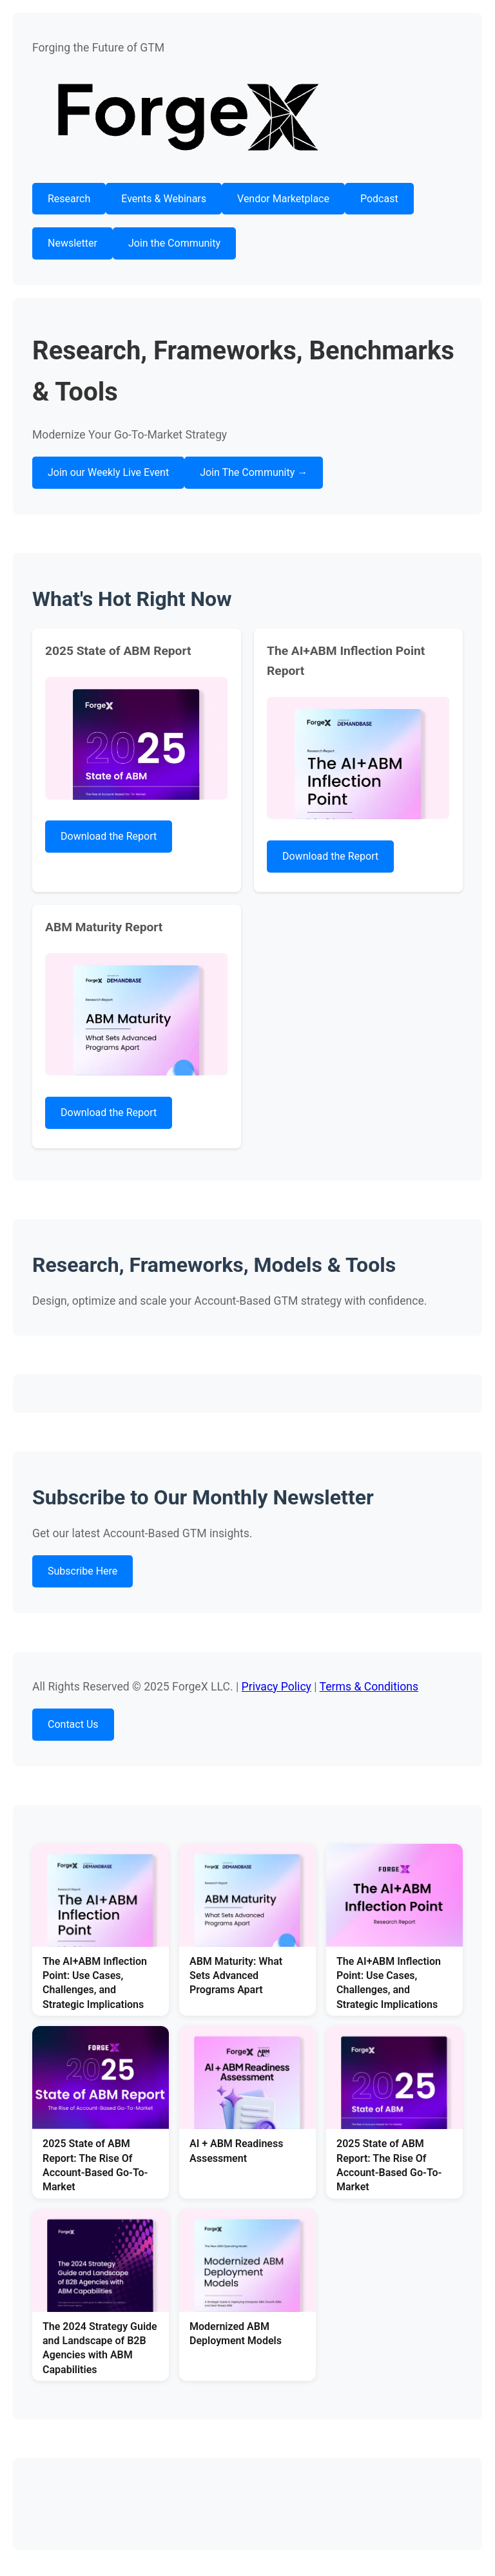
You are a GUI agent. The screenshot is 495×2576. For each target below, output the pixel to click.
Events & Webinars (163, 199)
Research (69, 199)
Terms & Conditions (369, 1686)
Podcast (379, 199)
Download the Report (109, 836)
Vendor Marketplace (283, 199)
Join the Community (174, 243)
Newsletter (72, 243)
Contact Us (73, 1724)
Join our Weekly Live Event (108, 472)
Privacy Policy (276, 1686)
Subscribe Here (82, 1571)
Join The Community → (253, 472)
